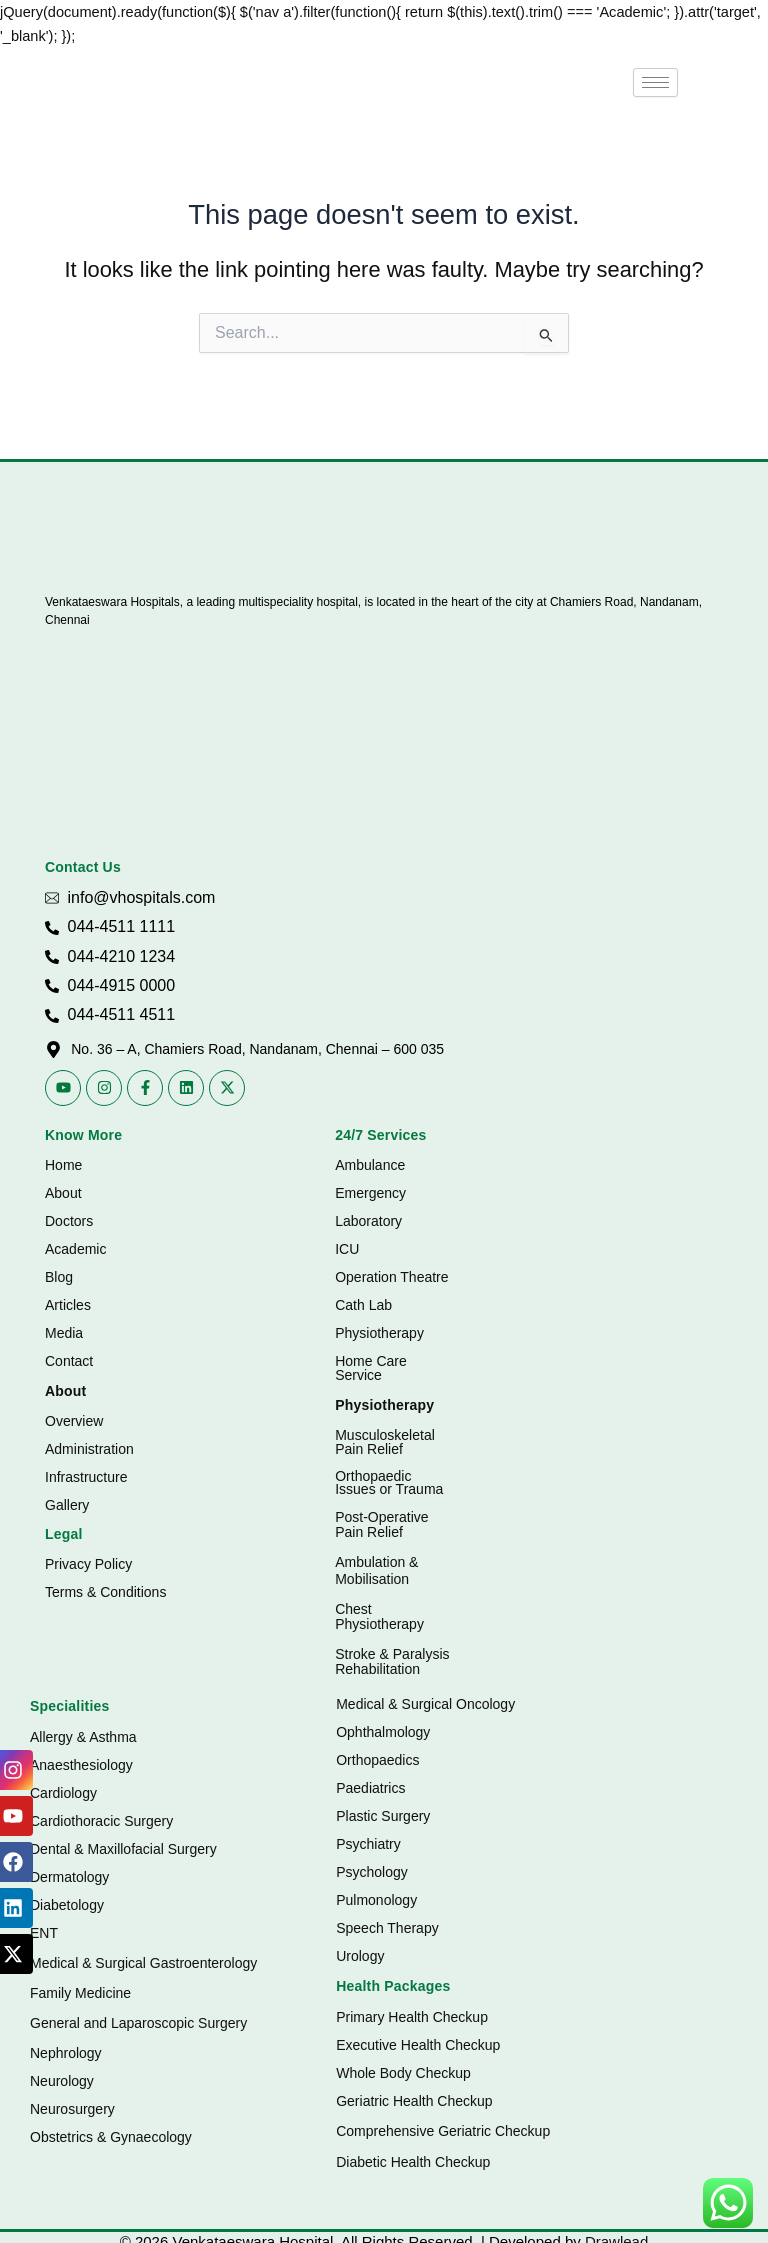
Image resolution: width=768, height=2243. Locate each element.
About (63, 1193)
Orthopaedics (377, 1760)
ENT (44, 1933)
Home (63, 1165)
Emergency (370, 1193)
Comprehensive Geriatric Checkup (443, 2131)
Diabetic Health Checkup (413, 2162)
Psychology (372, 1872)
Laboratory (368, 1221)
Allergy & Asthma (83, 1737)
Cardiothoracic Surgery (101, 1821)
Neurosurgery (72, 2109)
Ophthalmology (383, 1732)
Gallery (67, 1505)
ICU (347, 1249)
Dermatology (69, 1877)
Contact (69, 1361)
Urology (360, 1956)
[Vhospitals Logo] (107, 549)
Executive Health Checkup (418, 2045)
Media (64, 1333)
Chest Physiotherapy (379, 1616)
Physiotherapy (379, 1333)
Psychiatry (368, 1844)
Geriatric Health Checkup (414, 2101)
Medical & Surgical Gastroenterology (143, 1963)
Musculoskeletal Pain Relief (385, 1442)
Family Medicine (80, 1993)
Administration (89, 1449)
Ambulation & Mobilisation (376, 1570)
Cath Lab (363, 1305)
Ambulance (370, 1165)
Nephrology (66, 2053)
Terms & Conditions (105, 1592)
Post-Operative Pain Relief (381, 1524)
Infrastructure (86, 1477)
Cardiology (63, 1793)
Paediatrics (370, 1788)
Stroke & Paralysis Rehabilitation (392, 1661)
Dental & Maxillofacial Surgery (123, 1849)
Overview (74, 1421)
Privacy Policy (88, 1564)
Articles (68, 1305)
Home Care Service (371, 1368)
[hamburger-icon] (655, 82)
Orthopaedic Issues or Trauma (389, 1482)
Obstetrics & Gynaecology (111, 2137)
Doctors (69, 1221)
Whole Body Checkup (403, 2073)
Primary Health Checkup (412, 2017)
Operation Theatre (391, 1277)
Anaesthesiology (81, 1765)
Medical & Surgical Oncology (425, 1704)
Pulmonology (376, 1900)
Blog (59, 1277)
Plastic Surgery (383, 1816)
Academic (75, 1249)
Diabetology (67, 1905)
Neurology (62, 2081)
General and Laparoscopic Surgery (138, 2023)
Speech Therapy (387, 1928)
